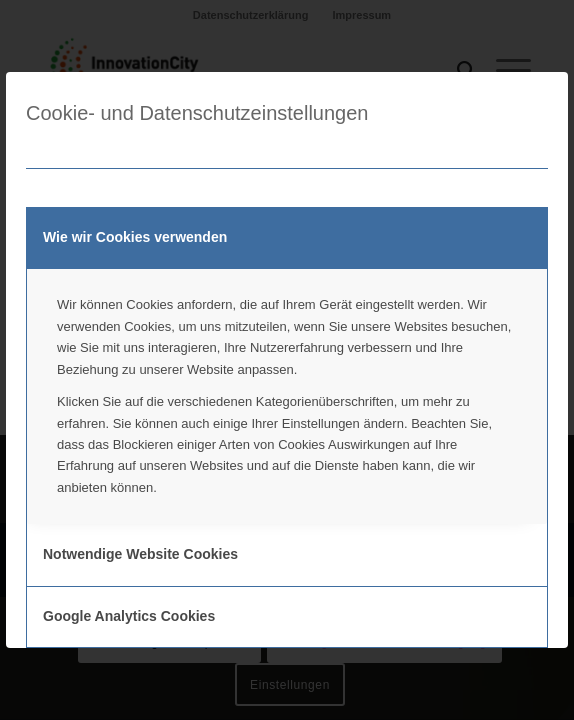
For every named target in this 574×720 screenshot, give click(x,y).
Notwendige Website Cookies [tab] (140, 554)
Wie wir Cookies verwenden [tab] (135, 237)
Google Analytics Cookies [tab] (129, 616)
